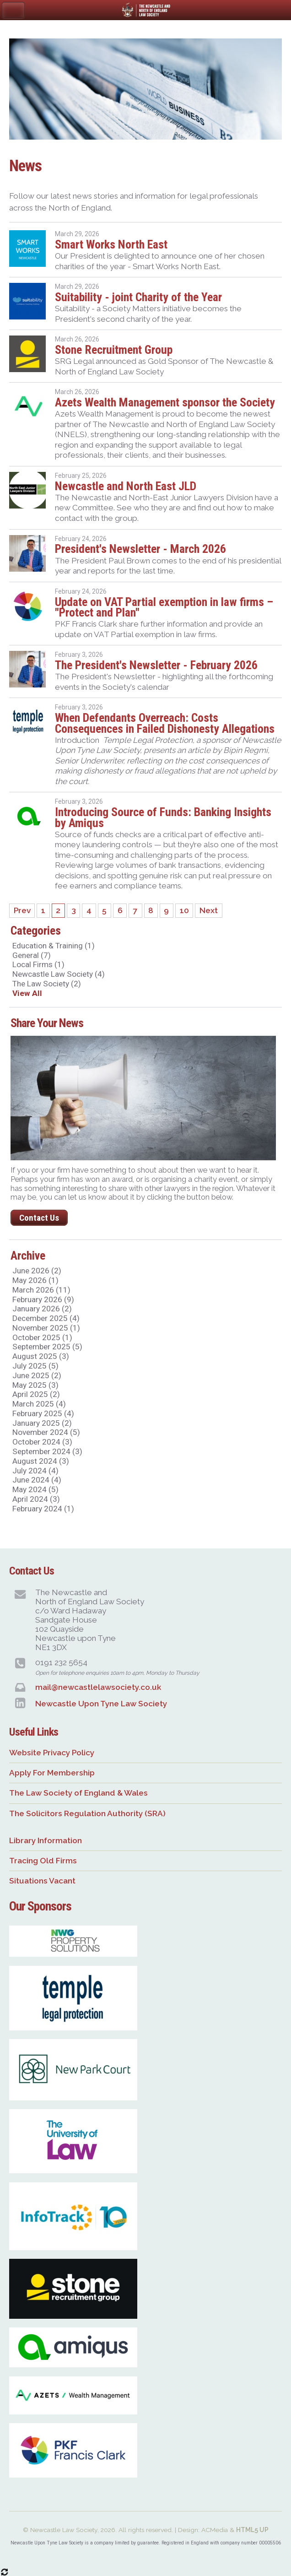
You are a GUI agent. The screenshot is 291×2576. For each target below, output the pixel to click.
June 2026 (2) (36, 1270)
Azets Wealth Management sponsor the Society (165, 402)
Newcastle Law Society (58, 974)
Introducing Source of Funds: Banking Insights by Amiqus (163, 817)
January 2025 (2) (42, 1423)
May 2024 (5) (35, 1489)
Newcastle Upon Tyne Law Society (101, 1703)
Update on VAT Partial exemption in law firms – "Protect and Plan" (164, 607)
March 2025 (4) (39, 1403)
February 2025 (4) (43, 1413)
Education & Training (53, 945)
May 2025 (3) (35, 1385)
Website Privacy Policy (51, 1752)
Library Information (45, 1840)
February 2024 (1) (43, 1508)
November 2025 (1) (46, 1327)
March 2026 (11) (41, 1289)
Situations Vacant (42, 1880)
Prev (22, 910)
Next (208, 910)
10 (184, 910)
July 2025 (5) (35, 1365)
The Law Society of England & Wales (78, 1792)
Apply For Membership (52, 1772)
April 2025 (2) (36, 1394)
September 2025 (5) (47, 1346)
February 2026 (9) (43, 1299)
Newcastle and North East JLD (125, 486)
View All (27, 993)
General (31, 955)
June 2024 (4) (36, 1479)
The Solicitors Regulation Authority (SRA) (87, 1813)
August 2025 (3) (40, 1356)
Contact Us (39, 1217)
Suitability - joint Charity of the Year (138, 297)
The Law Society (46, 983)
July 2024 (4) (35, 1470)
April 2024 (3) (36, 1499)
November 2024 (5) (46, 1432)
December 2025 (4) (46, 1318)
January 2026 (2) (42, 1308)
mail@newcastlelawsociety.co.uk (98, 1687)
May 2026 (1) (35, 1280)
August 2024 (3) (40, 1461)
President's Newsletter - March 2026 (140, 549)
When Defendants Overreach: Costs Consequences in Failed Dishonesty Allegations (165, 723)
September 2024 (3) (47, 1451)
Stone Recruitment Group (113, 350)
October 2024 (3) (42, 1441)
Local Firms (38, 964)
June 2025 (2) (36, 1375)
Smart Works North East (111, 244)
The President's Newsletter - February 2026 (156, 665)
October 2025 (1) (42, 1337)
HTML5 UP (252, 2529)
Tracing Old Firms (43, 1860)
